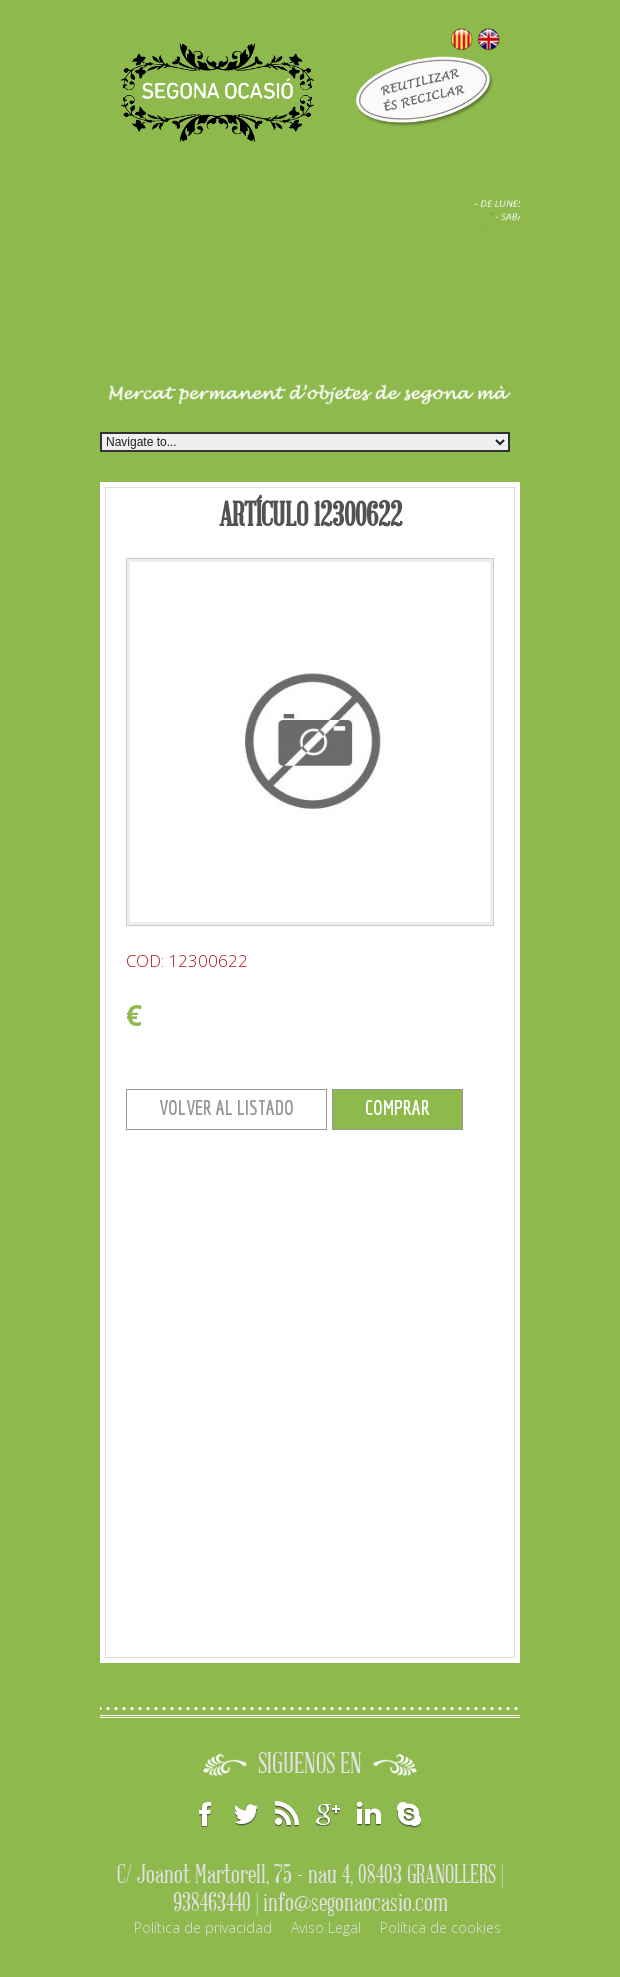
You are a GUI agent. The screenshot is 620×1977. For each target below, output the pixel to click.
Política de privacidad (203, 1927)
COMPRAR (397, 1107)
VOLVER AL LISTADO (226, 1107)
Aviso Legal (326, 1927)
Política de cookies (440, 1927)
